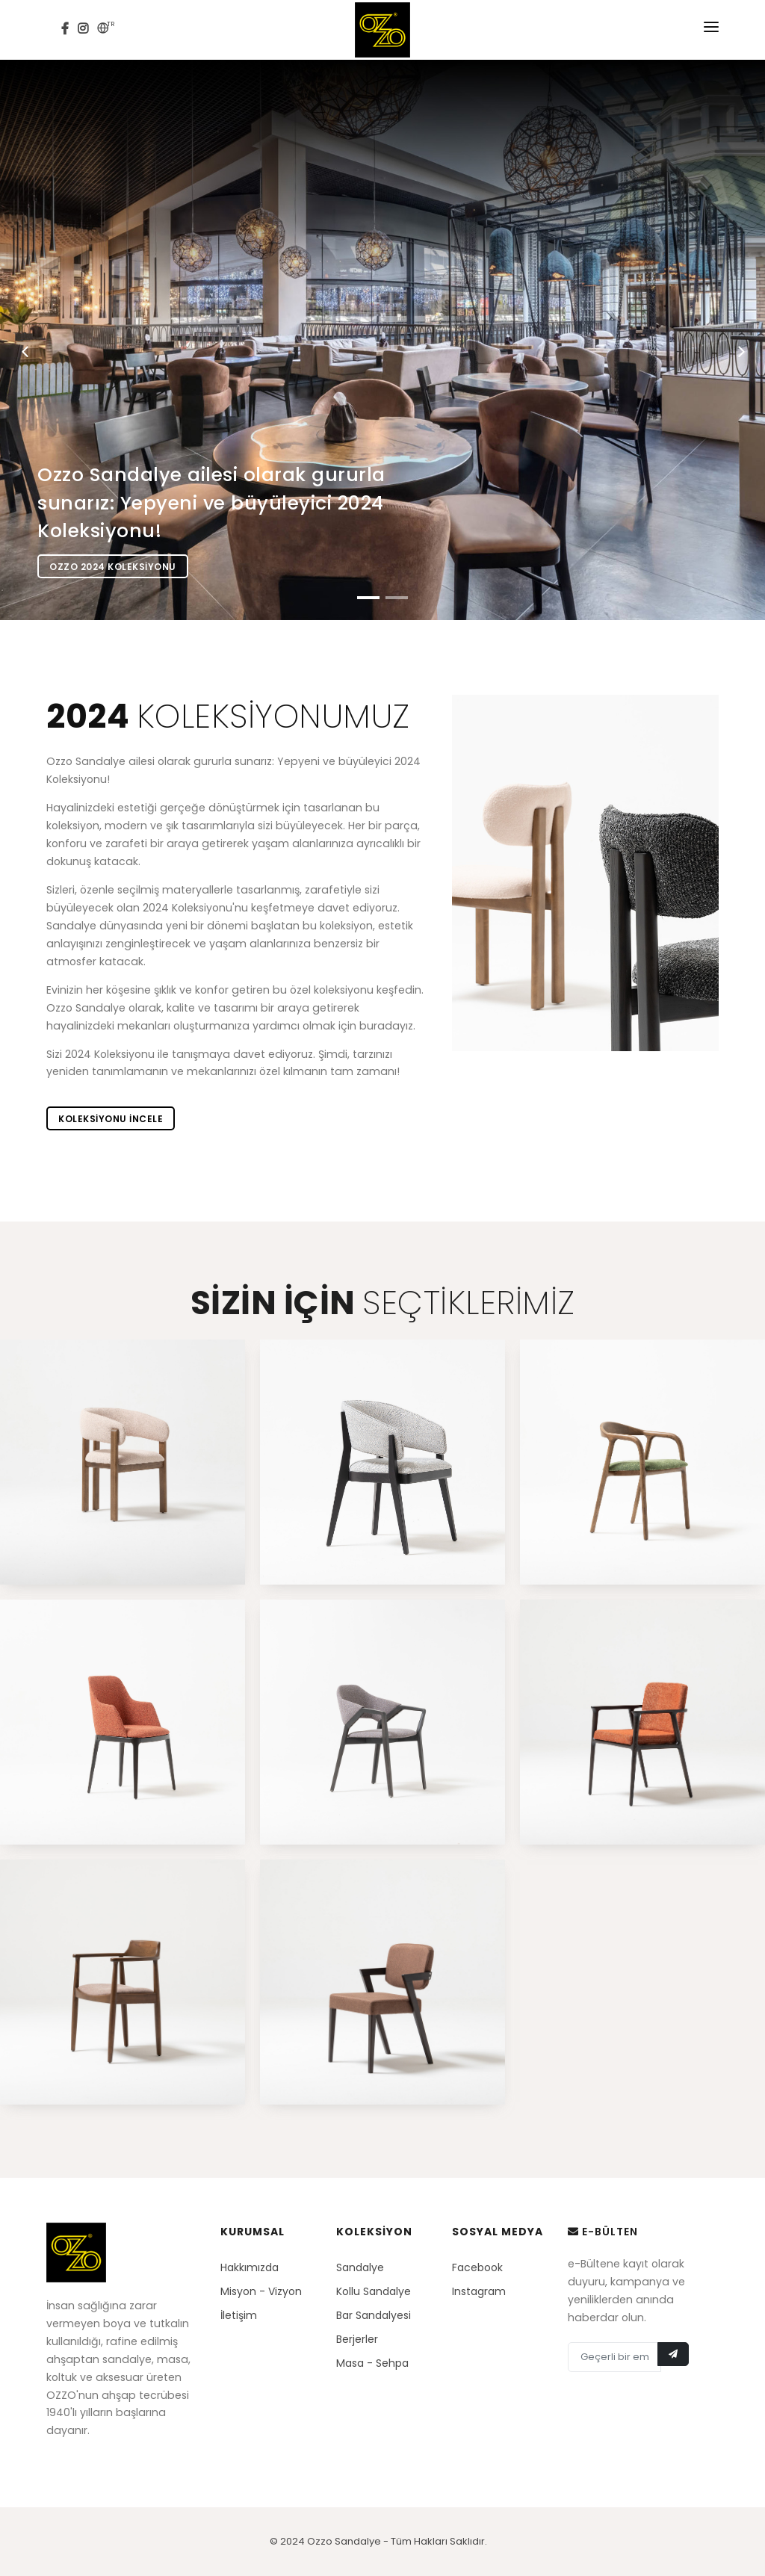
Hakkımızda (249, 2267)
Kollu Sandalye (373, 2291)
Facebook (477, 2267)
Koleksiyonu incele (110, 1118)
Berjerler (357, 2339)
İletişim (238, 2315)
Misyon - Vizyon (261, 2291)
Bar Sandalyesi (373, 2315)
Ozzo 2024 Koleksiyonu (112, 566)
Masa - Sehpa (372, 2363)
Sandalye (360, 2267)
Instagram (479, 2291)
